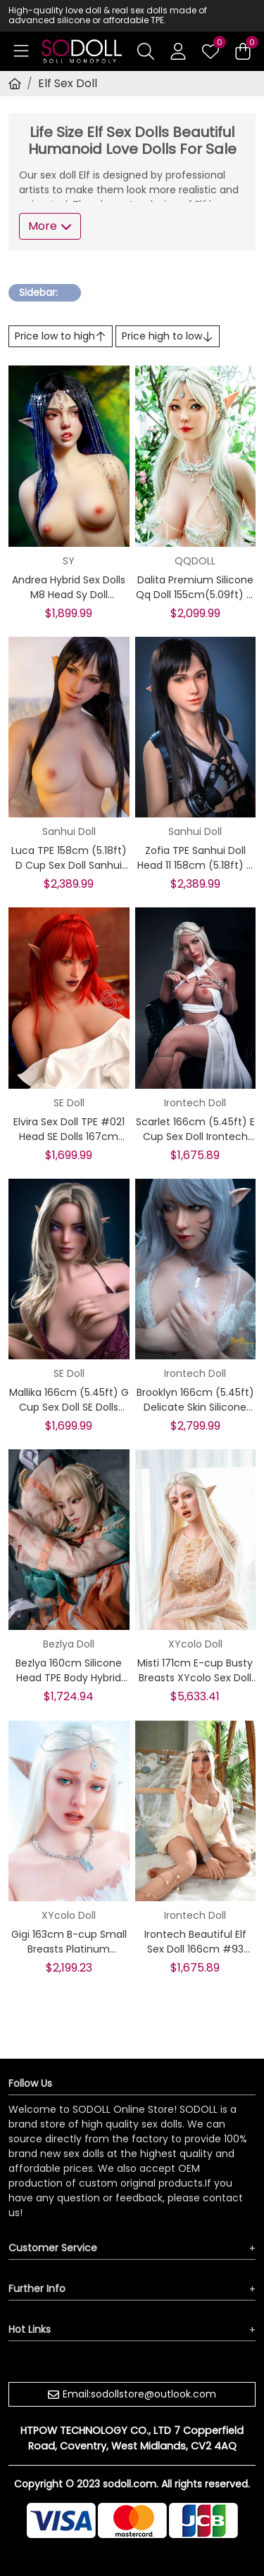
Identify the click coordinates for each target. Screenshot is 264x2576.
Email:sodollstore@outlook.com (139, 2394)
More (50, 226)
